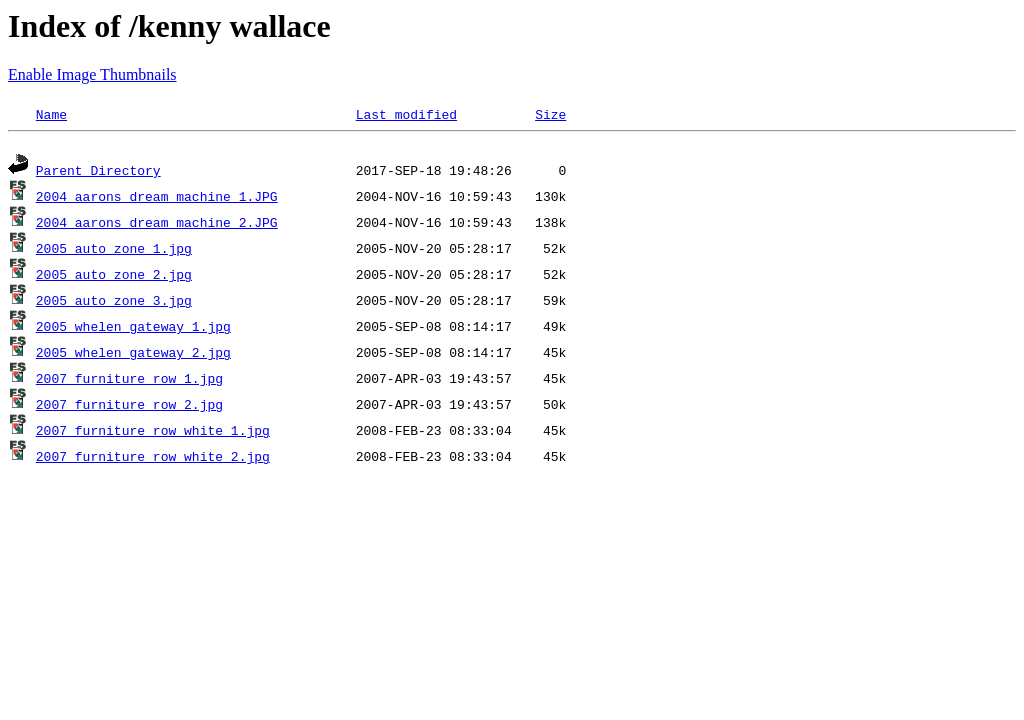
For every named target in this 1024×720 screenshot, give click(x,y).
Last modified (406, 114)
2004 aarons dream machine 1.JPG (157, 199)
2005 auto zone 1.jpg (114, 251)
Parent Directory (98, 173)
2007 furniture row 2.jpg (129, 407)
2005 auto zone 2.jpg (114, 277)
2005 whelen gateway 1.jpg (133, 329)
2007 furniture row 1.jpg (129, 381)
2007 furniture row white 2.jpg (153, 459)
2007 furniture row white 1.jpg (153, 433)
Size (550, 114)
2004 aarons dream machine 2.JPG (157, 225)
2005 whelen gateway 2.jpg (133, 355)
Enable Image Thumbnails (92, 74)
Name (51, 114)
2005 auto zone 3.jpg (114, 303)
